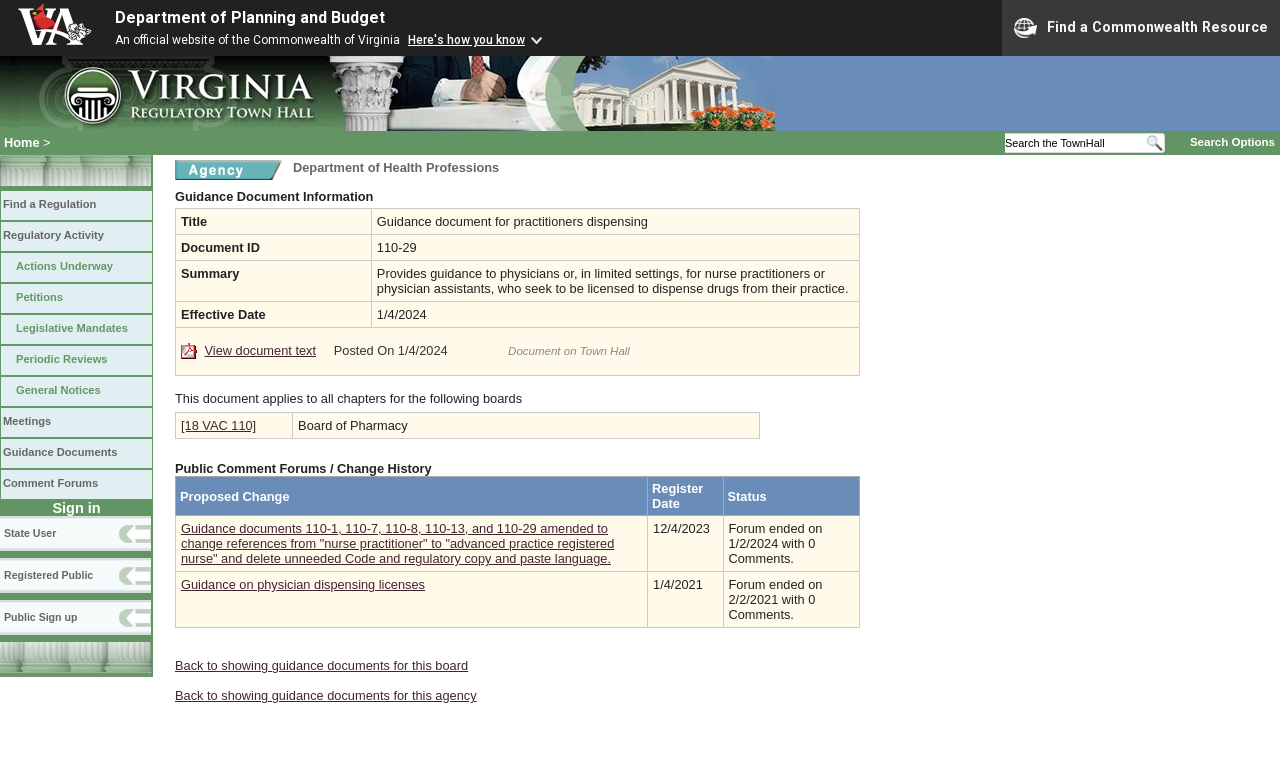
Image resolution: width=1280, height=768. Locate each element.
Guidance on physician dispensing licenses (303, 584)
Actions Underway (64, 266)
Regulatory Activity (53, 235)
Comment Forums (50, 483)
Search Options (1232, 142)
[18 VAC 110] (218, 425)
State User (30, 533)
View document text (260, 350)
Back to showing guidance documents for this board (321, 665)
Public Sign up (40, 617)
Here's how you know (466, 40)
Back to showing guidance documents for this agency (326, 695)
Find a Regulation (49, 204)
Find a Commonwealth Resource (1141, 28)
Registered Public (48, 575)
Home (22, 142)
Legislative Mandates (72, 328)
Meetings (27, 421)
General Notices (58, 390)
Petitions (39, 297)
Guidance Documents (60, 452)
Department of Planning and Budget (250, 17)
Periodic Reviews (62, 359)
